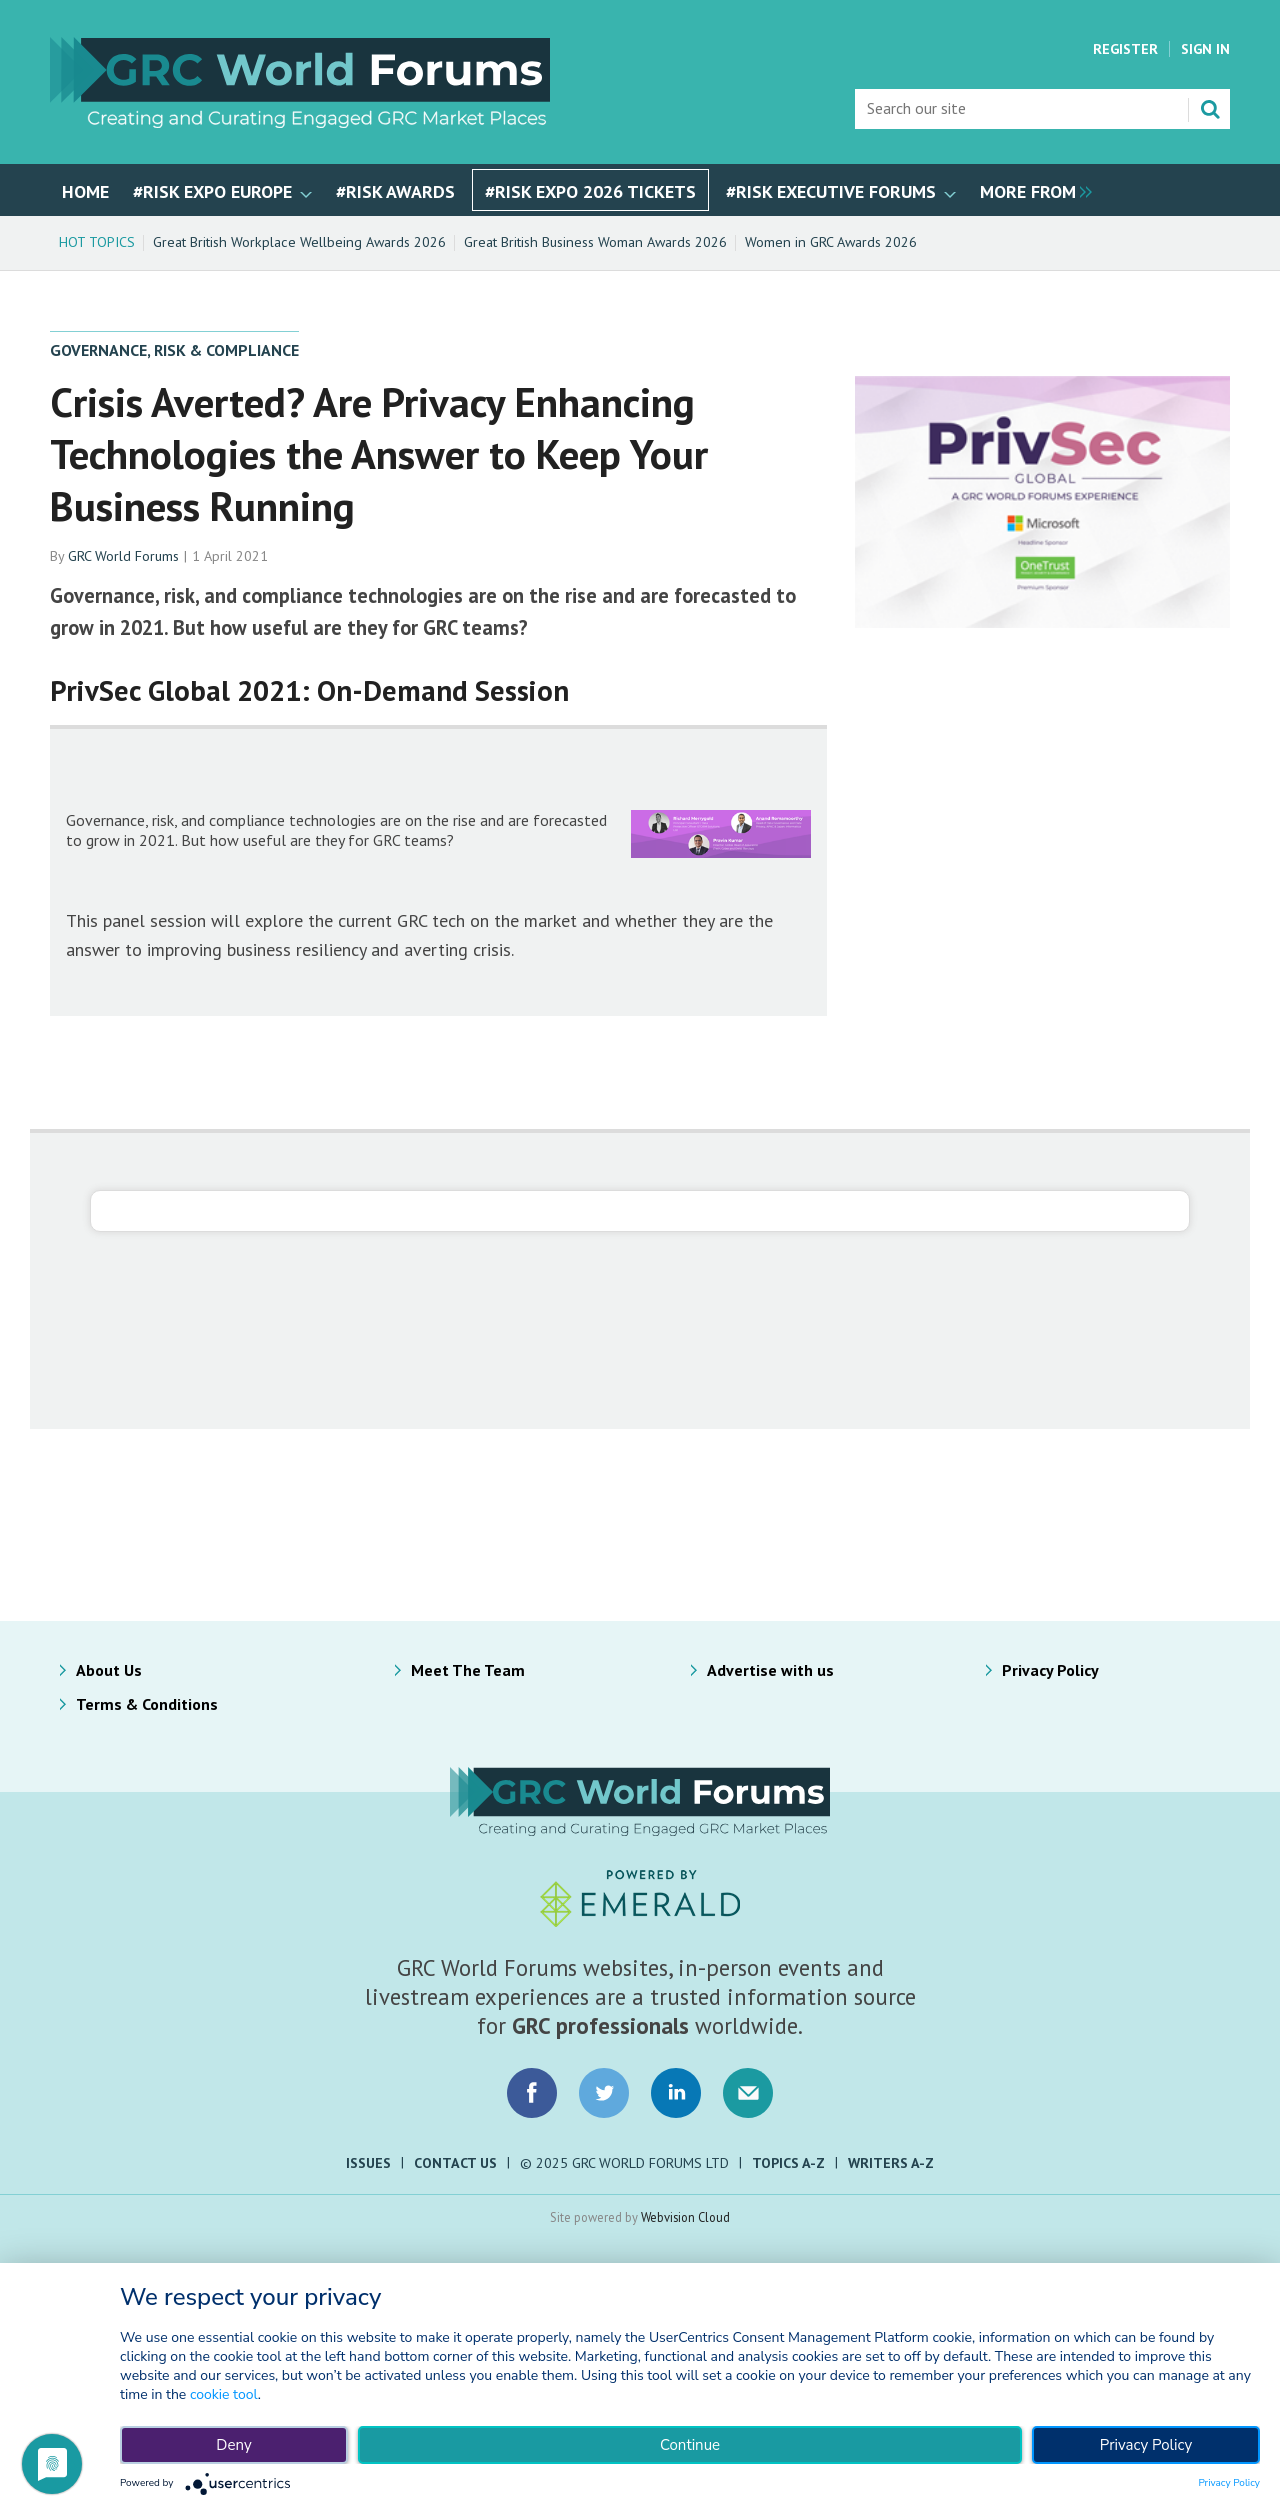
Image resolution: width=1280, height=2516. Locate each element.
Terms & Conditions (147, 1704)
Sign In (1205, 49)
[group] (1031, 190)
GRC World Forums (123, 556)
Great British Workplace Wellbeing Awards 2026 (299, 242)
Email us (748, 2093)
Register (1125, 49)
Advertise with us (770, 1670)
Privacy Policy (1050, 1670)
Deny (233, 2445)
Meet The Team (468, 1670)
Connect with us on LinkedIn (676, 2093)
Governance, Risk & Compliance (174, 350)
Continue (690, 2445)
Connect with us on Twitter (604, 2093)
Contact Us (455, 2163)
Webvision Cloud (685, 2217)
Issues (368, 2163)
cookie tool (224, 2394)
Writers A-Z (891, 2163)
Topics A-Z (788, 2163)
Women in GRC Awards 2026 (831, 242)
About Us (109, 1670)
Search (1210, 109)
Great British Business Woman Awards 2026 (595, 242)
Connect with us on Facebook (532, 2093)
